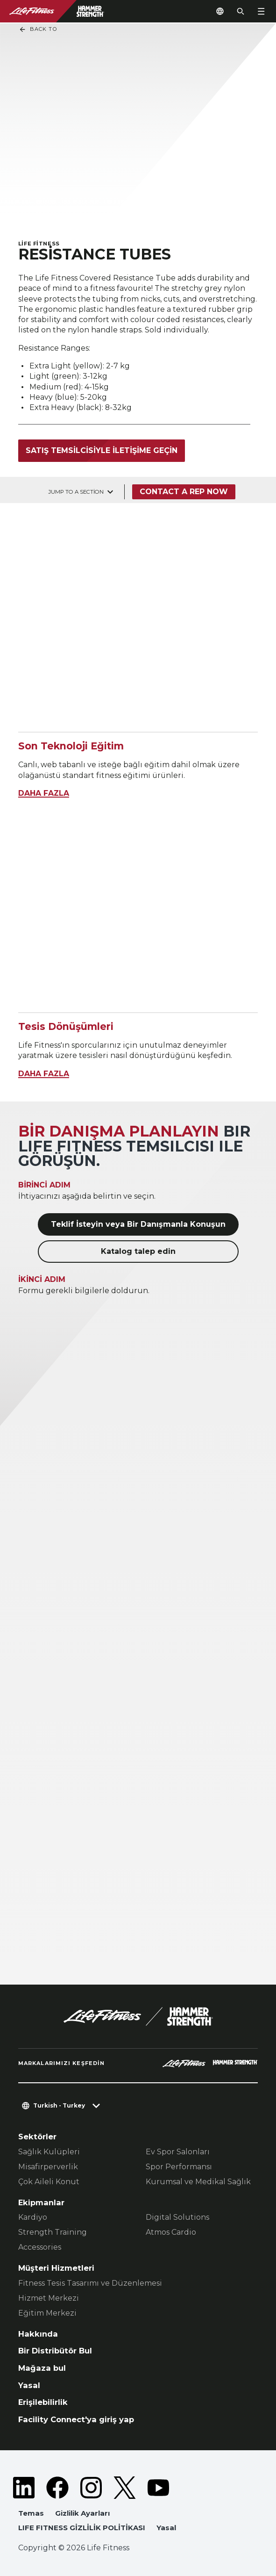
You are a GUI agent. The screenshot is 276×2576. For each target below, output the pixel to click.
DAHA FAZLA (43, 793)
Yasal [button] (166, 2528)
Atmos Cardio (171, 2232)
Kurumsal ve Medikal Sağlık (198, 2181)
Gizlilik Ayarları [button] (82, 2513)
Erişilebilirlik (43, 2402)
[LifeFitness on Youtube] (158, 2487)
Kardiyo (32, 2217)
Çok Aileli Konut (48, 2181)
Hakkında (38, 2334)
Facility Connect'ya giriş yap (76, 2419)
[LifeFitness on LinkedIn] (24, 2487)
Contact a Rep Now (184, 491)
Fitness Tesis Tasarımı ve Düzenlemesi (90, 2283)
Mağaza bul (42, 2368)
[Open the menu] (261, 11)
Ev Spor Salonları (178, 2151)
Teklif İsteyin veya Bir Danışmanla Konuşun (138, 1224)
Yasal (29, 2385)
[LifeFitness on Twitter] (124, 2487)
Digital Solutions (177, 2217)
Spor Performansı (179, 2166)
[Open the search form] (240, 11)
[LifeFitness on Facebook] (57, 2487)
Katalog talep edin (138, 1251)
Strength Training (52, 2232)
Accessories (39, 2247)
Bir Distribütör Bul (55, 2350)
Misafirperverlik (48, 2166)
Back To (38, 29)
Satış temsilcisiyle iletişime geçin (101, 450)
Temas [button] (31, 2513)
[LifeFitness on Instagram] (91, 2487)
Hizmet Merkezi (48, 2298)
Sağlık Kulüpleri (49, 2151)
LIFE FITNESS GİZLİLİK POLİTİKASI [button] (81, 2528)
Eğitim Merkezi (47, 2313)
